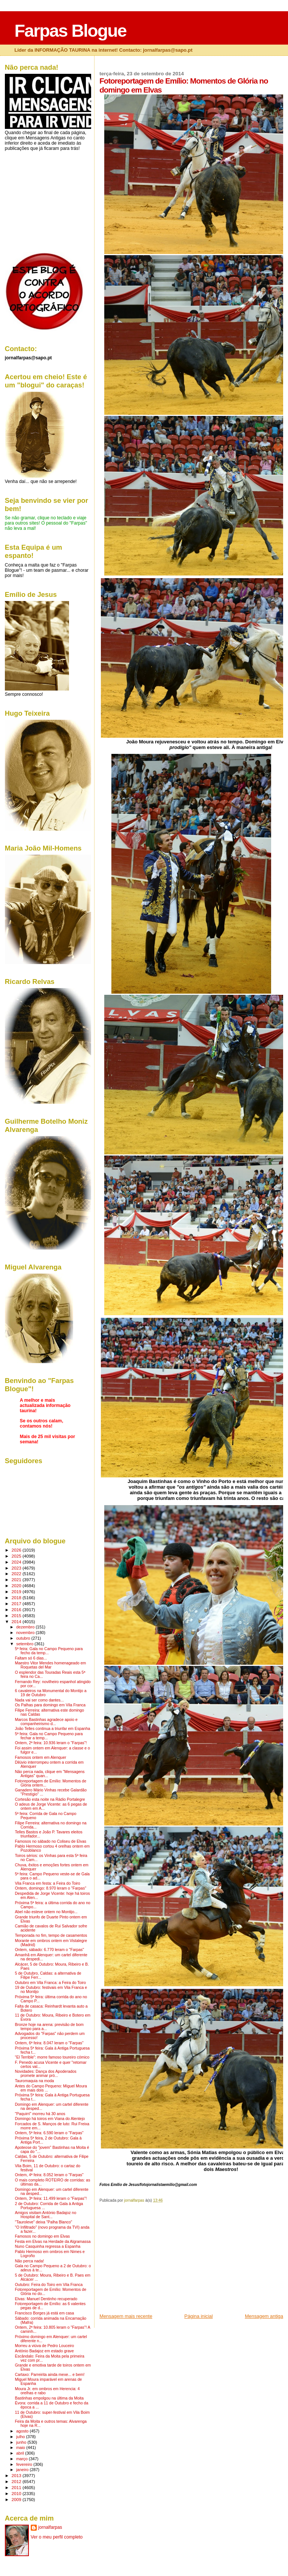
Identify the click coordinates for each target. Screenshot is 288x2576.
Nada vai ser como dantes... (39, 1700)
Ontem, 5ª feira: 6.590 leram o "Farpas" (49, 2133)
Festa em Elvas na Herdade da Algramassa (53, 2242)
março (22, 2458)
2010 (17, 2493)
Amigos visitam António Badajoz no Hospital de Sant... (45, 2215)
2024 (17, 1561)
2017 (17, 1603)
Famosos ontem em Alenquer (40, 1757)
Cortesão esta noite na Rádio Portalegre (50, 1799)
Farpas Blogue (70, 30)
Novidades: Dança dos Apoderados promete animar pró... (45, 2073)
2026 (17, 1549)
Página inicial (198, 2316)
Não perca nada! (29, 2261)
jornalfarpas (50, 2527)
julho (21, 2436)
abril (20, 2453)
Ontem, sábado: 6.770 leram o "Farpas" (49, 1950)
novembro (26, 1632)
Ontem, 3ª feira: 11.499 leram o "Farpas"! (51, 2198)
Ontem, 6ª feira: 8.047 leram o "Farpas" (49, 2043)
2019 (17, 1591)
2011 (17, 2487)
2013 (17, 2475)
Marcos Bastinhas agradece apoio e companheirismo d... (46, 1722)
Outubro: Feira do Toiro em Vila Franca (49, 2285)
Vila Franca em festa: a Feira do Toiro (47, 1883)
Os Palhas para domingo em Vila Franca (50, 1705)
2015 (17, 1615)
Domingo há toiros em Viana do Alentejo (50, 2119)
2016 (17, 1609)
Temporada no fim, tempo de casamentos (51, 1935)
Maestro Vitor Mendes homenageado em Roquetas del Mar (50, 1665)
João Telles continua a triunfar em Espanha (52, 1729)
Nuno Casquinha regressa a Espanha (48, 2246)
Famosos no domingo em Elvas (42, 2236)
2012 (17, 2481)
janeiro (23, 2469)
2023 (17, 1567)
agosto (23, 2431)
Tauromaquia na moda (34, 2081)
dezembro (26, 1627)
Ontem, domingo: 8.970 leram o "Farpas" (50, 1888)
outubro (23, 1638)
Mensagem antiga (264, 2316)
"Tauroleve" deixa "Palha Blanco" (43, 2222)
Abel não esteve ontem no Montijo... (46, 1912)
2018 (17, 1597)
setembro (25, 1644)
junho (21, 2442)
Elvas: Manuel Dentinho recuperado (46, 2299)
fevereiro (24, 2464)
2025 (17, 1555)
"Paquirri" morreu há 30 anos (40, 2114)
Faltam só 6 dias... (31, 1658)
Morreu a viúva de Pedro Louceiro (44, 2346)
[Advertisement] (155, 2260)
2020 (17, 1585)
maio (21, 2447)
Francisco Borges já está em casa (44, 2313)
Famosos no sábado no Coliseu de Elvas (50, 1841)
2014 (17, 1621)
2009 (17, 2499)
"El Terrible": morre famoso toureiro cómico (52, 2057)
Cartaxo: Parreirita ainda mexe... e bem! (50, 2375)
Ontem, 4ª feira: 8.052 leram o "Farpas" (49, 2175)
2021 (17, 1579)
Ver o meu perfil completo (57, 2537)
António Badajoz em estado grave (44, 2351)
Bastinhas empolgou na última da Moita (49, 2398)
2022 (17, 1573)
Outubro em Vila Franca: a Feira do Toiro (50, 1983)
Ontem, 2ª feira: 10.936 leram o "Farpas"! (51, 1743)
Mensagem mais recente (125, 2316)
